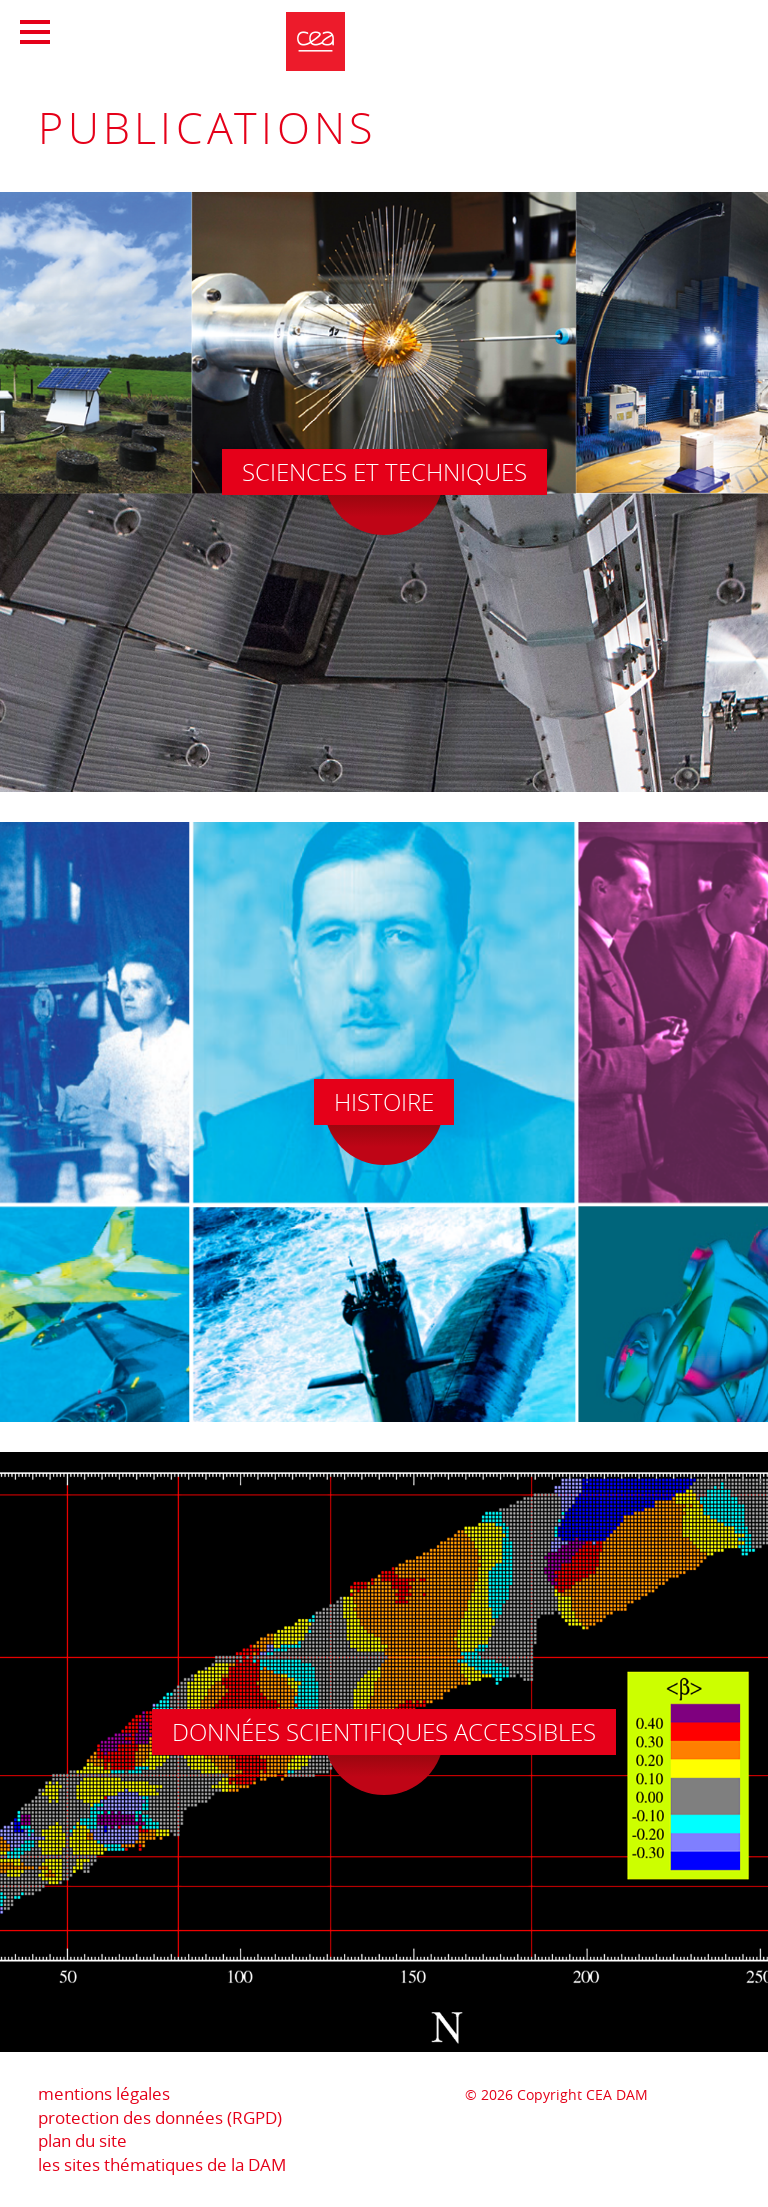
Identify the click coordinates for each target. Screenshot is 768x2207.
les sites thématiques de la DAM (162, 2164)
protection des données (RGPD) (160, 2117)
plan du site (82, 2140)
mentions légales (104, 2093)
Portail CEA (640, 28)
